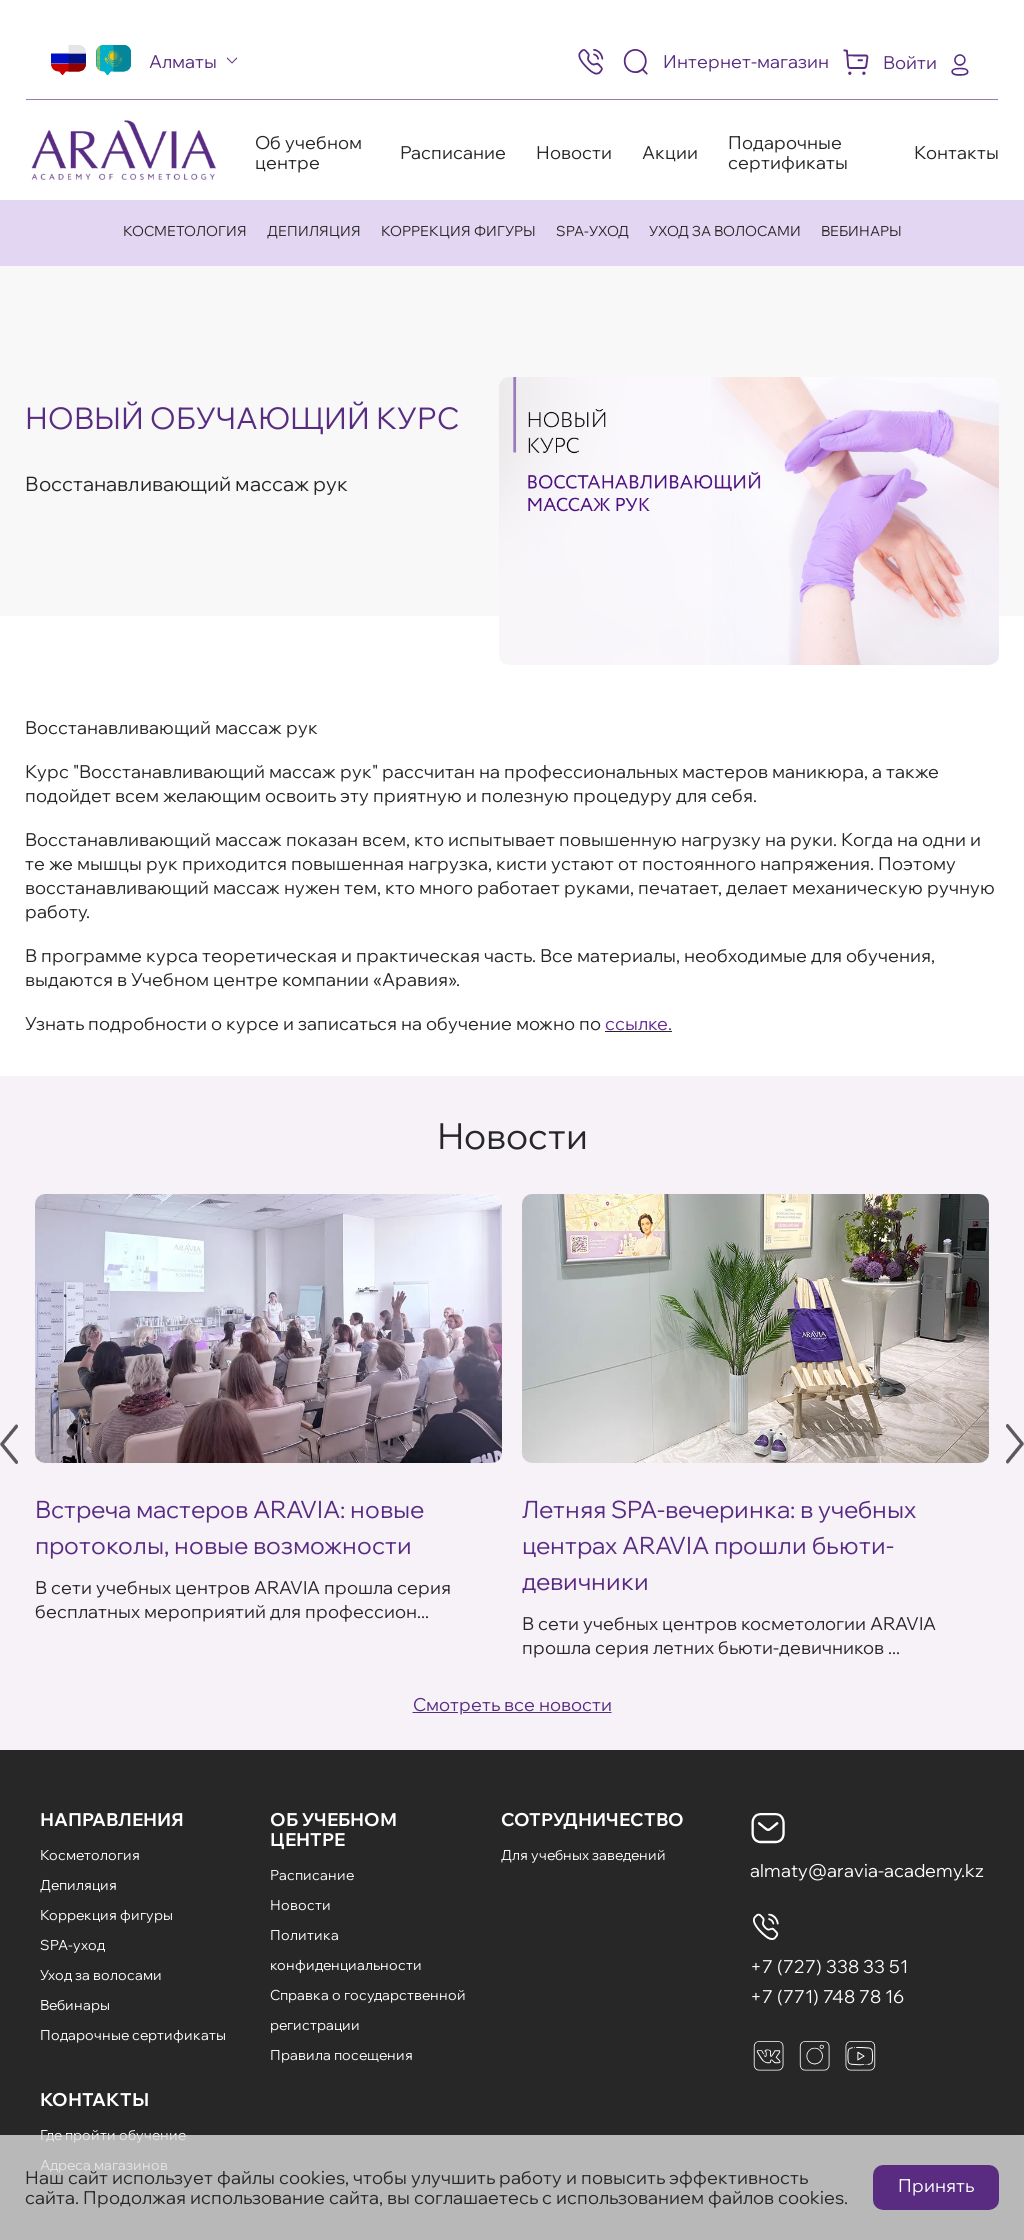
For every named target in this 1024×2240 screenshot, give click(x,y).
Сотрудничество (592, 1819)
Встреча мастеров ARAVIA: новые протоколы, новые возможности (229, 1527)
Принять (936, 2185)
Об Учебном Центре (333, 1829)
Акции (670, 152)
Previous (9, 1444)
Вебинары (861, 231)
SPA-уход (592, 231)
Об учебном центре (308, 152)
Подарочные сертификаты (788, 152)
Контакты (956, 152)
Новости (574, 152)
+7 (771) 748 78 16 (827, 1996)
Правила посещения (341, 2055)
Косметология (185, 231)
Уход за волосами (725, 231)
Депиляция (314, 231)
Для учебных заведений (583, 1855)
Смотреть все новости (512, 1704)
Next (1015, 1444)
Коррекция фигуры (458, 231)
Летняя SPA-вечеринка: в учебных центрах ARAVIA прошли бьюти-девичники (719, 1545)
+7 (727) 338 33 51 (829, 1966)
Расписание (453, 152)
